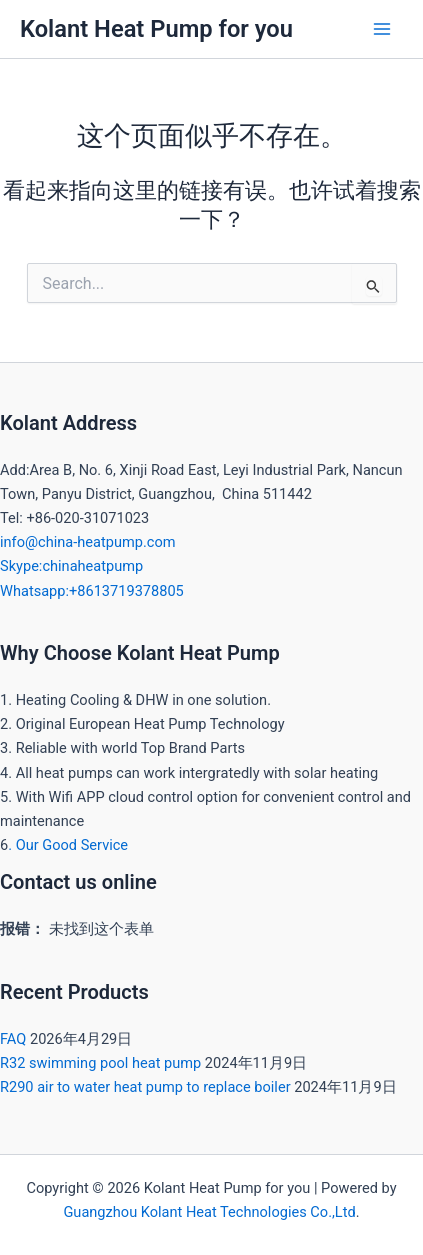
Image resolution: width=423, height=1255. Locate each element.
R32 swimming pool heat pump (100, 1063)
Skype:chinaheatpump (71, 566)
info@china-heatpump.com (88, 542)
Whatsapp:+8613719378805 (92, 591)
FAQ (13, 1039)
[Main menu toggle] (382, 29)
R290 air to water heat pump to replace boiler (145, 1087)
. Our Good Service (68, 845)
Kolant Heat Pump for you (156, 29)
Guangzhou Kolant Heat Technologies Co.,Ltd (209, 1212)
